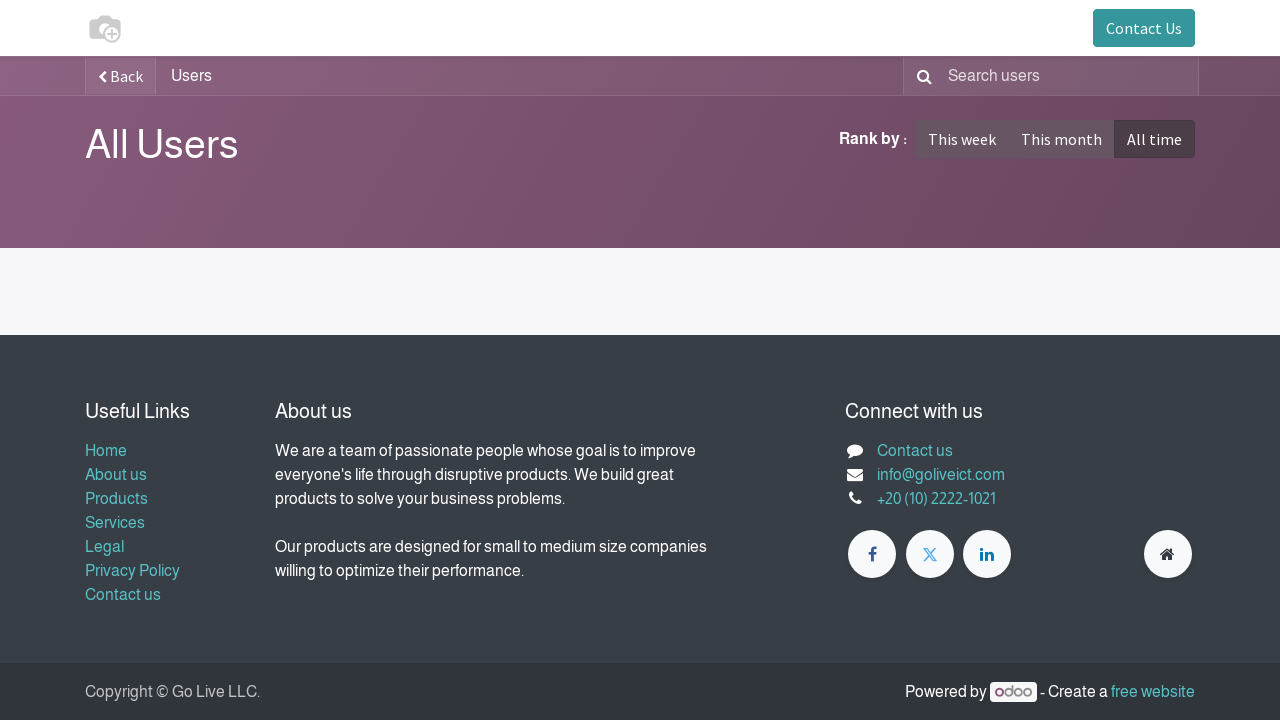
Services (115, 522)
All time (1154, 139)
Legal (104, 546)
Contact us (123, 594)
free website (1153, 691)
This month (1061, 139)
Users (191, 75)
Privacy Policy (132, 570)
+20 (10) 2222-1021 (936, 498)
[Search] (920, 76)
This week (962, 139)
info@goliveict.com (941, 474)
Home (106, 450)
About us (116, 474)
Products (116, 498)
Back (120, 76)
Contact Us (1144, 28)
